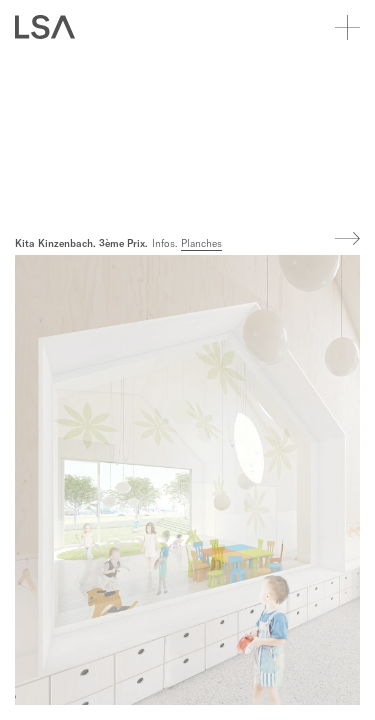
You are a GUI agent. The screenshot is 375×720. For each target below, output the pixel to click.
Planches (201, 243)
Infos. (164, 243)
